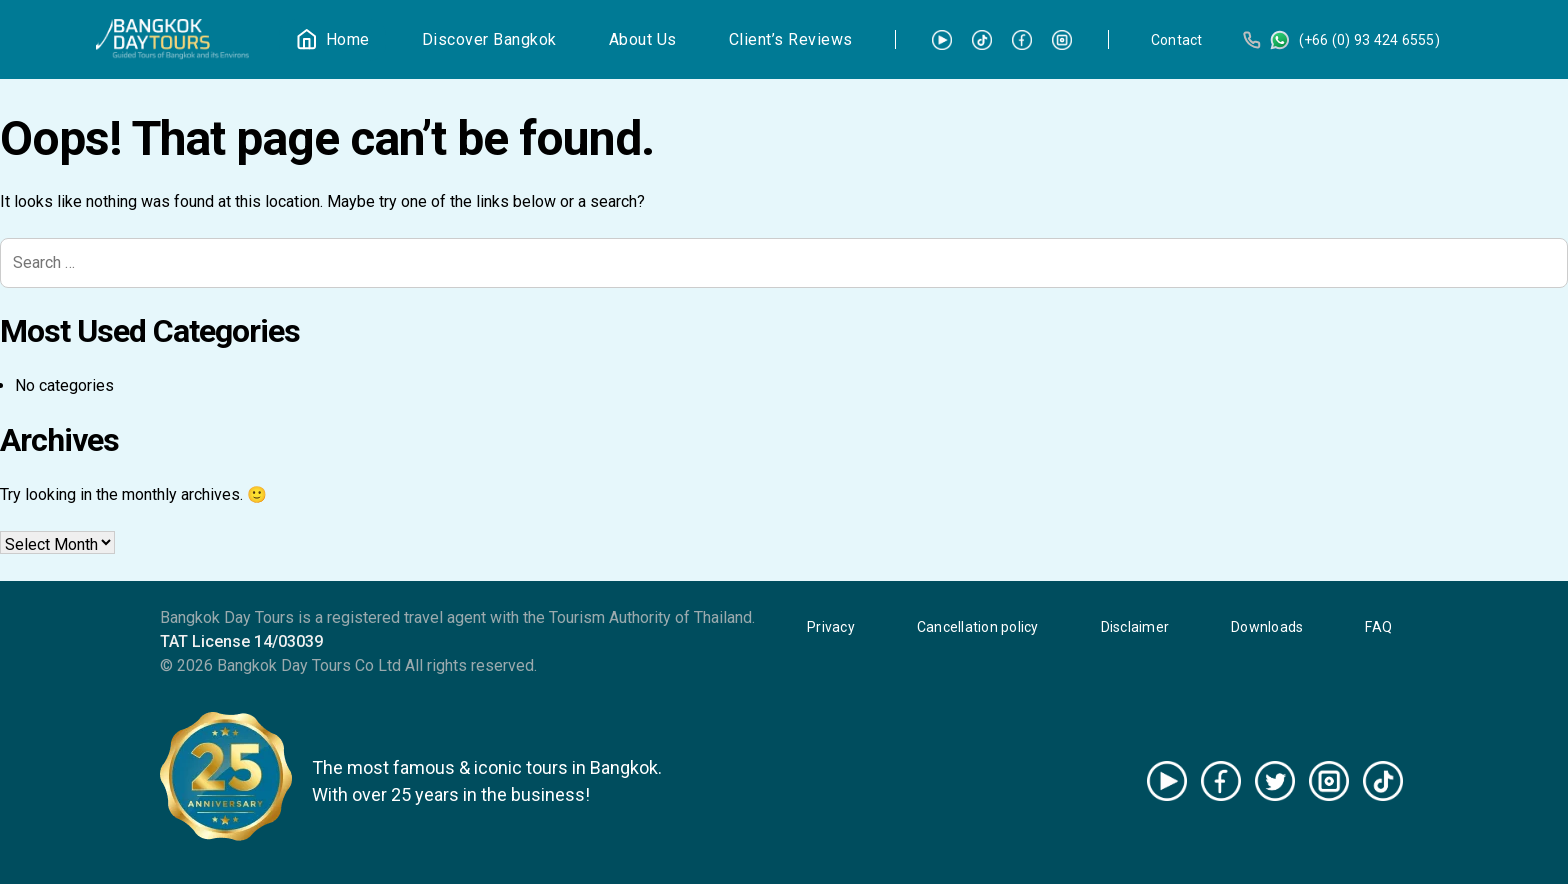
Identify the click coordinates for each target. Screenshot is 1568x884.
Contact (1177, 40)
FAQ (1378, 627)
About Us (643, 39)
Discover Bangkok (489, 39)
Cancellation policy (978, 627)
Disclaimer (1135, 627)
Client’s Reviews (791, 39)
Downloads (1267, 627)
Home (348, 39)
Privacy (831, 627)
